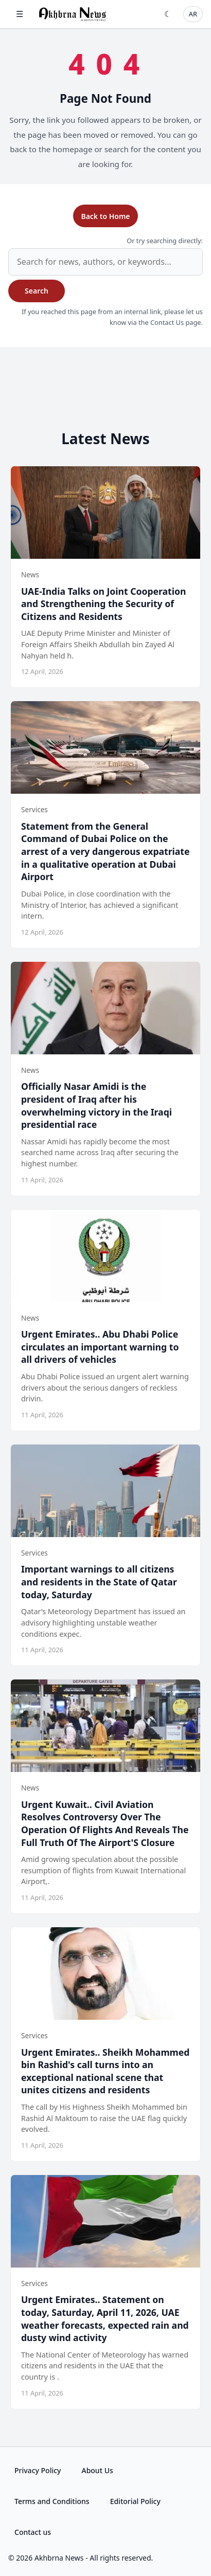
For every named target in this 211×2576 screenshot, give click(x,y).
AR (193, 14)
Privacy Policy (37, 2470)
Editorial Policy (135, 2501)
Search (36, 291)
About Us (97, 2470)
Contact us (32, 2532)
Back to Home (105, 216)
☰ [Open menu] (19, 14)
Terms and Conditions (52, 2501)
